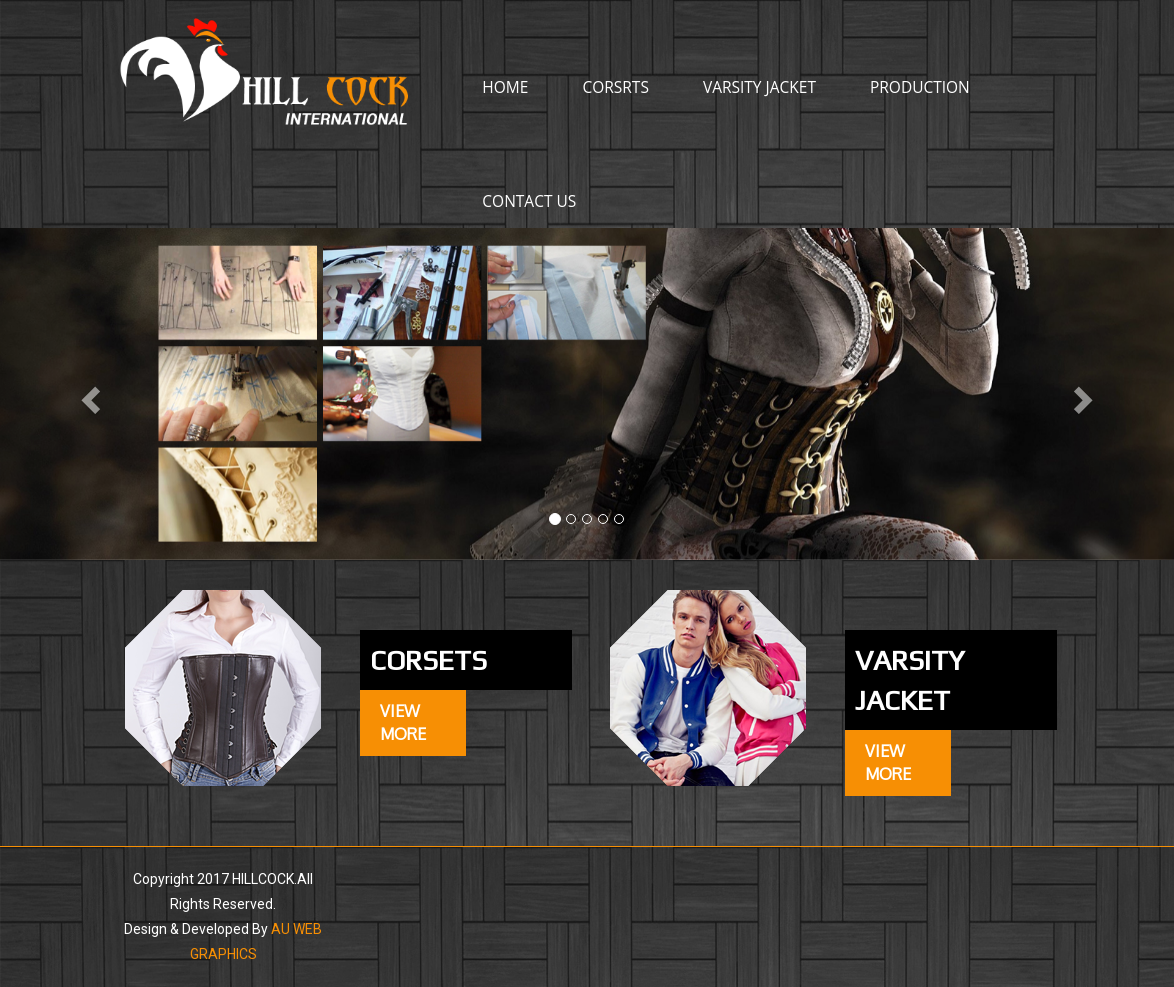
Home (505, 87)
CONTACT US (529, 201)
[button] (88, 394)
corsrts (615, 87)
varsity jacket (759, 87)
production (920, 87)
